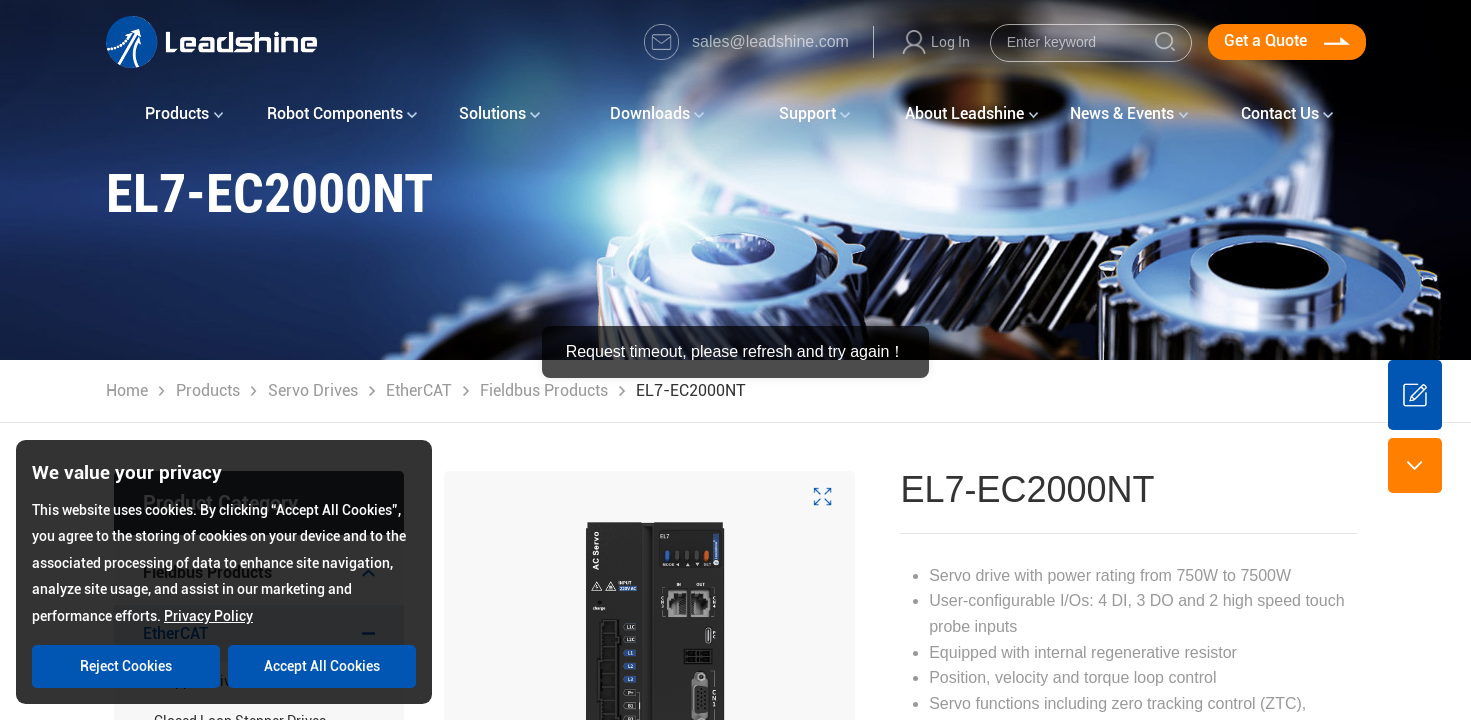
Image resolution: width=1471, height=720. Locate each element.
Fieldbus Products (544, 390)
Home (127, 390)
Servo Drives (313, 390)
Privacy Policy (208, 616)
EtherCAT (419, 390)
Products (208, 390)
